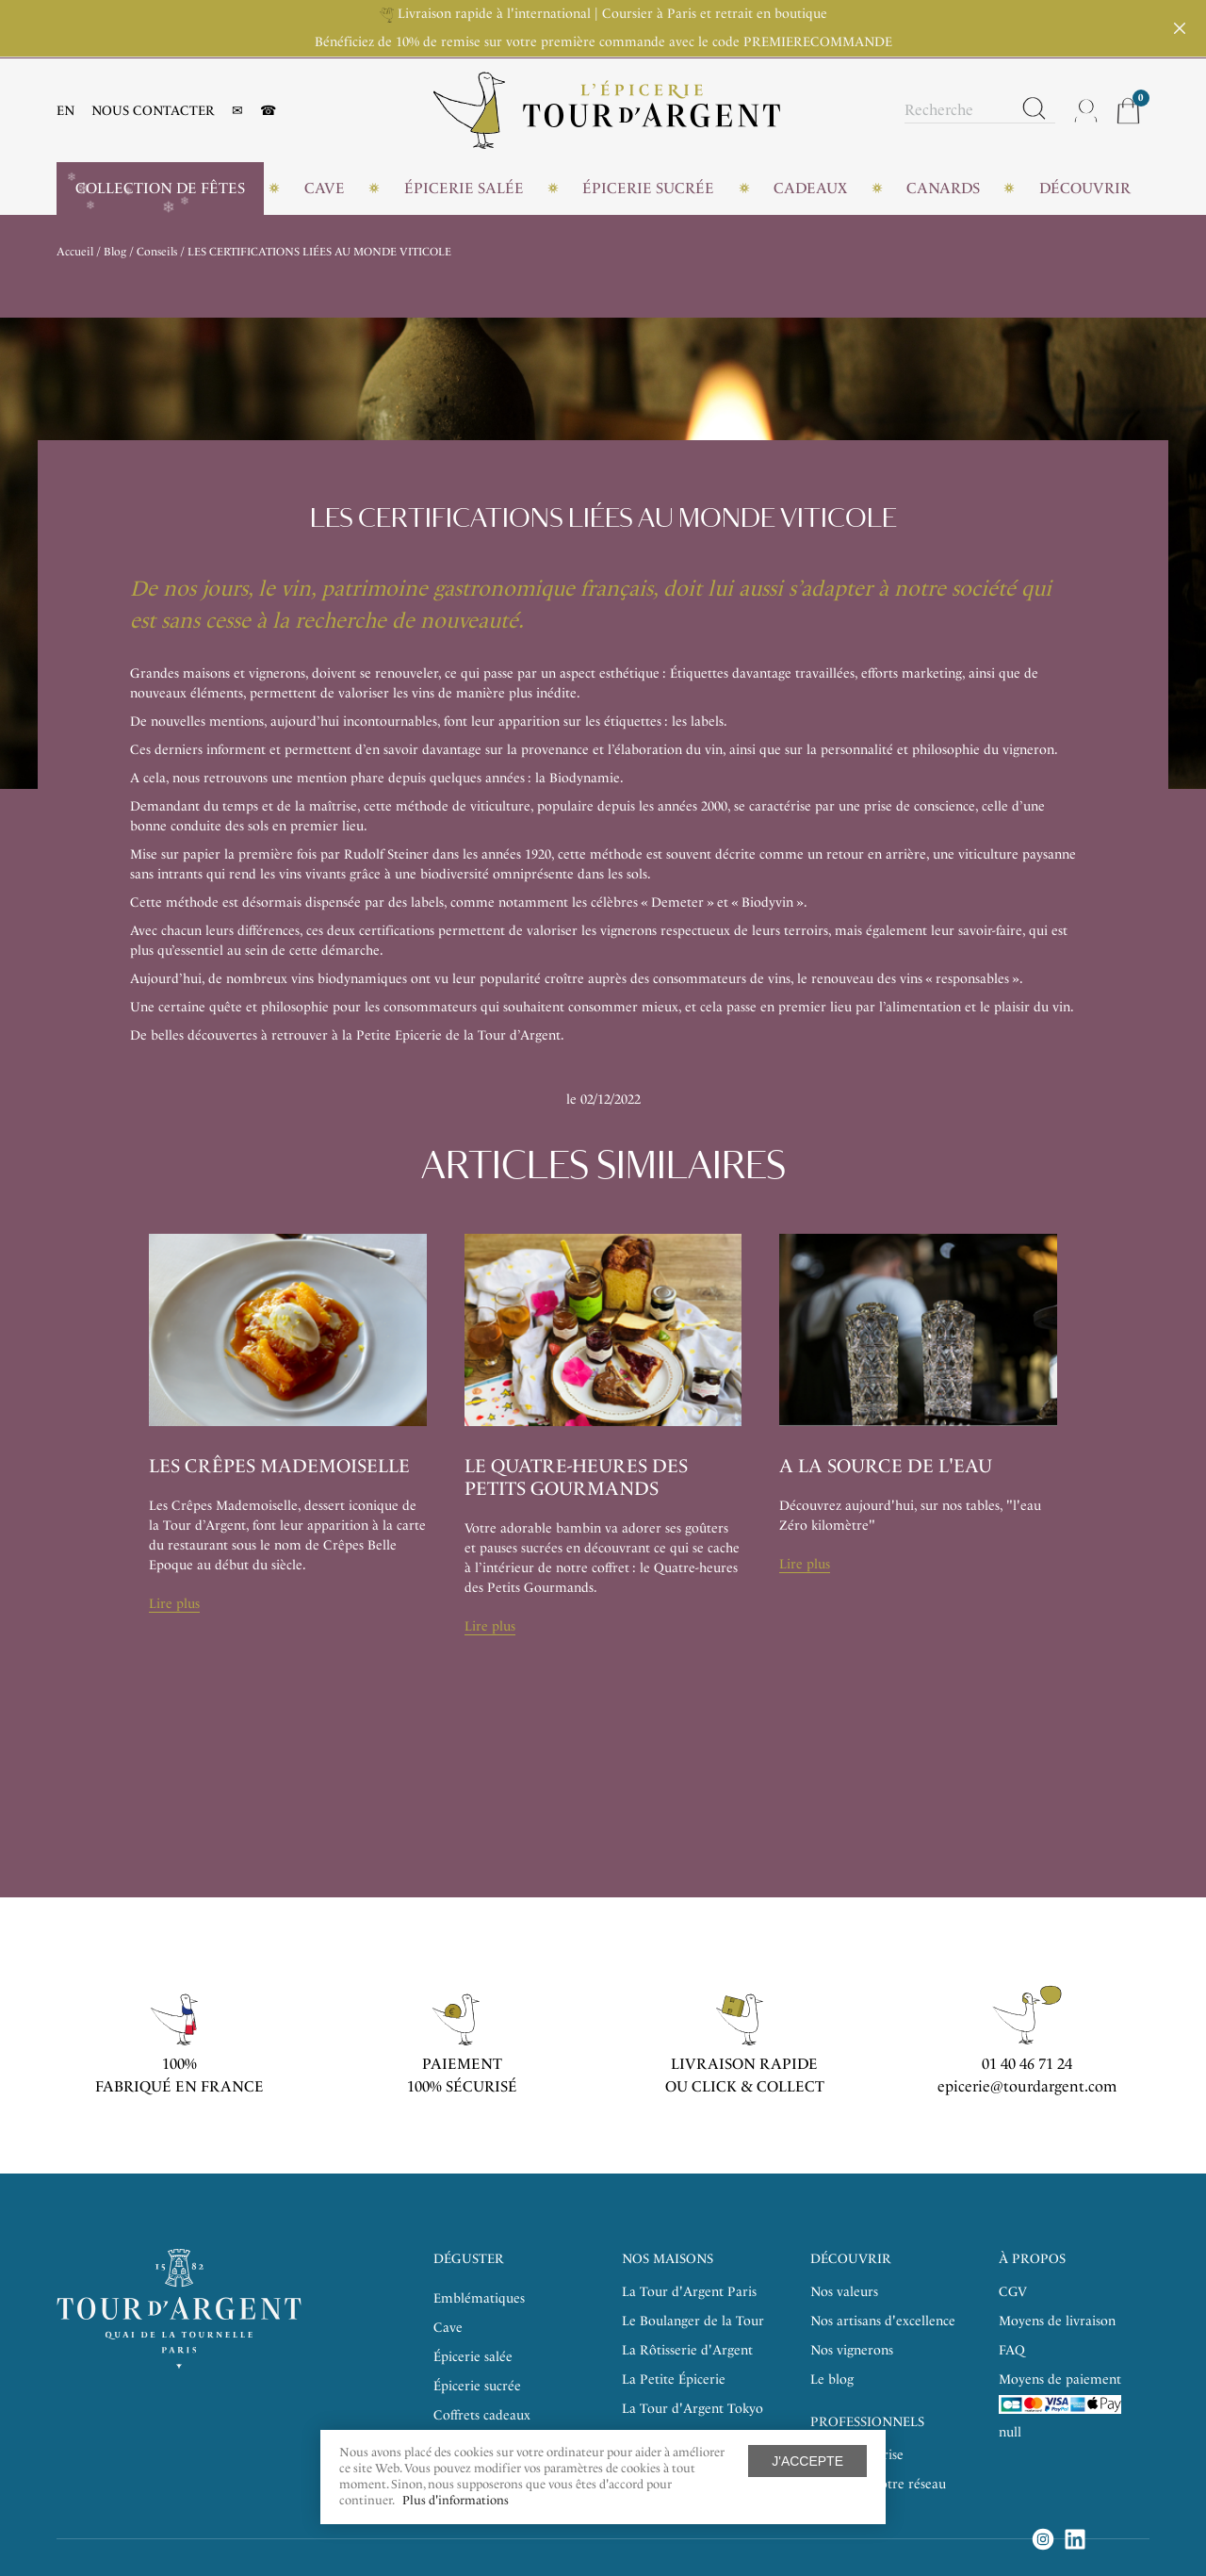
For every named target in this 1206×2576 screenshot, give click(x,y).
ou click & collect (744, 2086)
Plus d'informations (455, 2500)
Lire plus (174, 1604)
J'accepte (807, 2461)
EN (65, 111)
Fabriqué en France (179, 2086)
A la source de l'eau (885, 1465)
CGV (1013, 2292)
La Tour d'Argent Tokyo (692, 2409)
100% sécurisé (462, 2086)
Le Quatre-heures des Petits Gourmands (576, 1477)
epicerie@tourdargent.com (1026, 2086)
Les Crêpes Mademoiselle (279, 1465)
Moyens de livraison (1057, 2321)
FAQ (1012, 2350)
